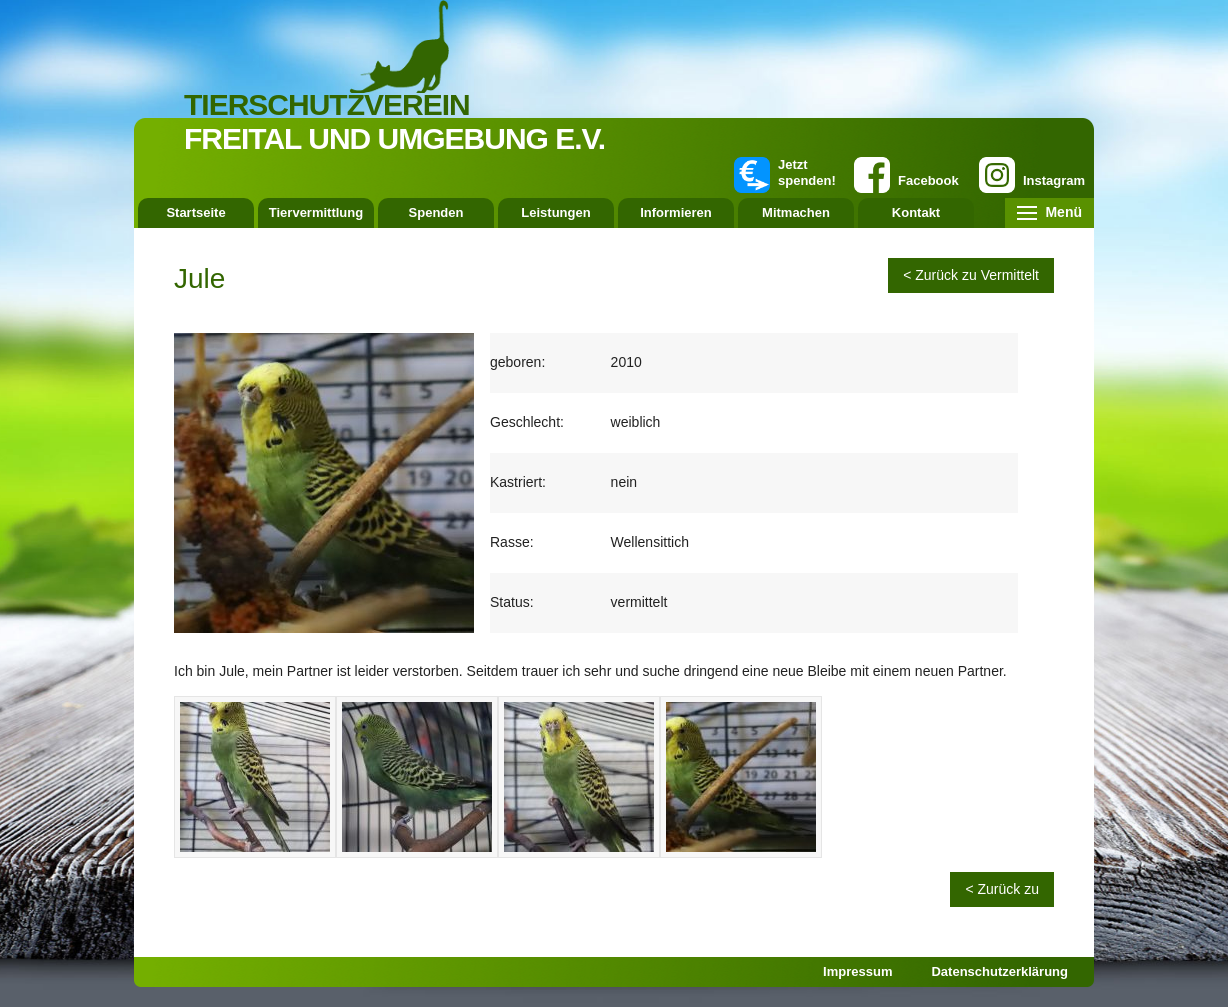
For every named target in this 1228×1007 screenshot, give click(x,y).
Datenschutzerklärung (999, 971)
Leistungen (555, 212)
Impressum (857, 971)
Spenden (436, 212)
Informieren (676, 212)
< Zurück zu (1002, 889)
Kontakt (916, 212)
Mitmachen (796, 212)
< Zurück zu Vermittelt (971, 275)
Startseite (195, 212)
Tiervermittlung (316, 212)
